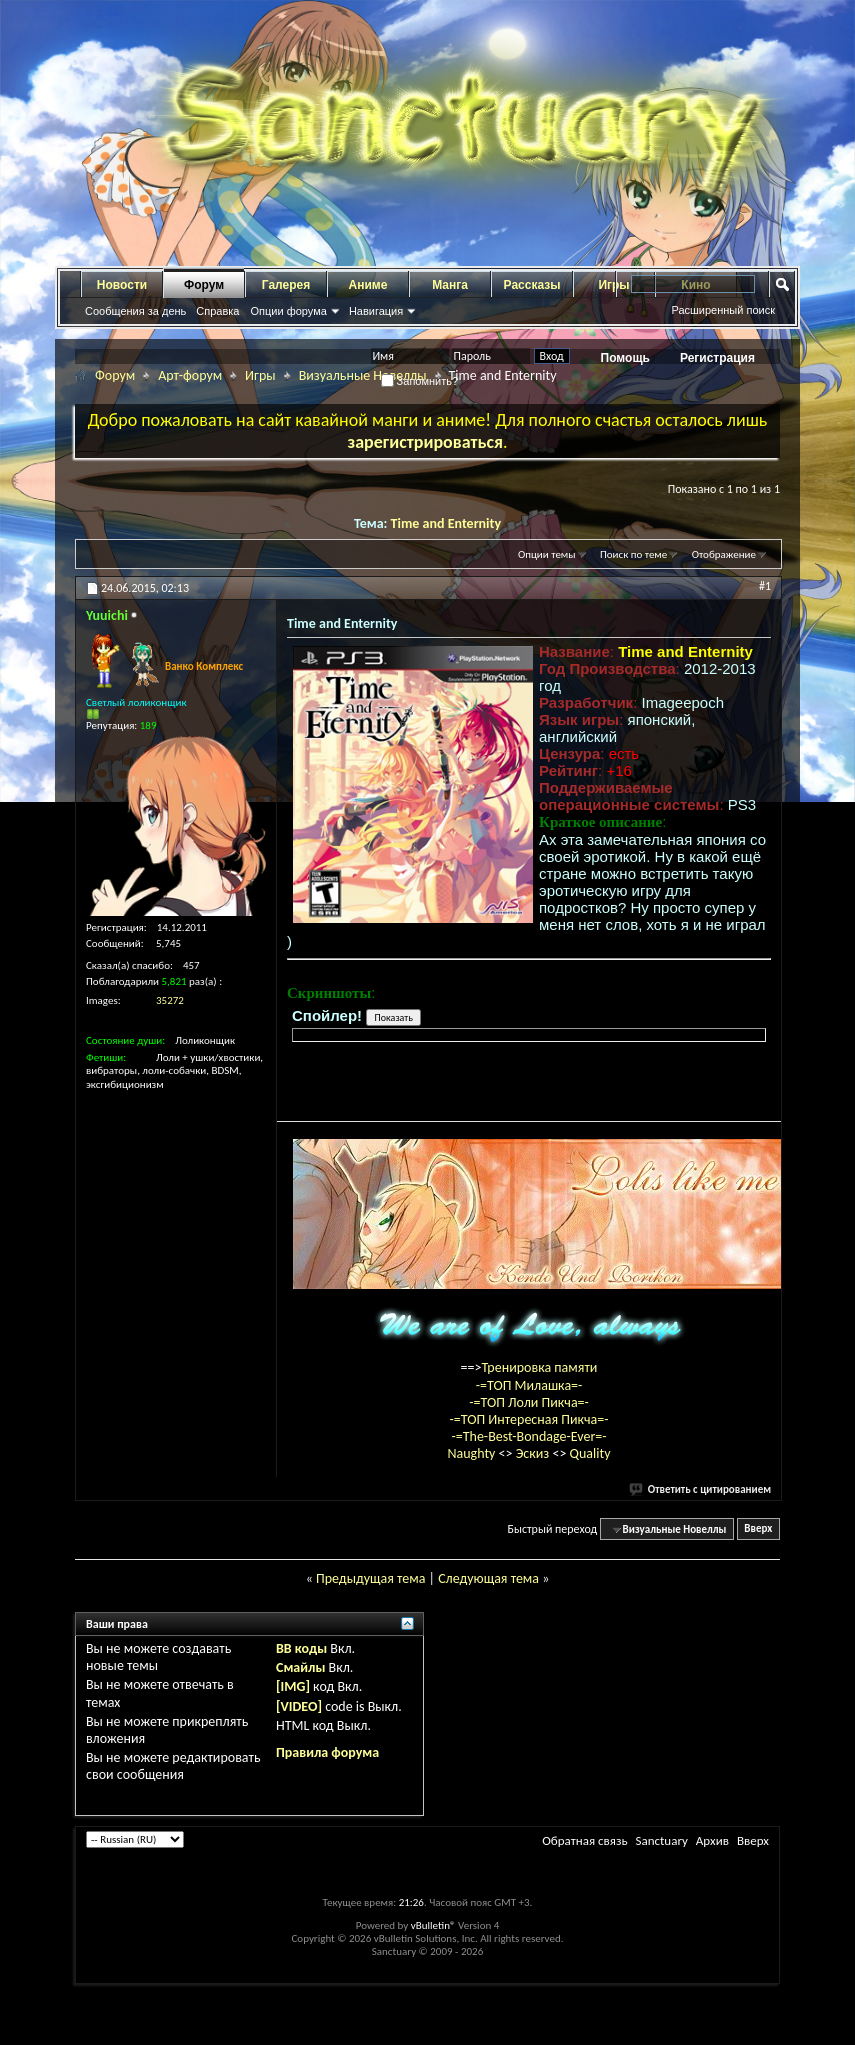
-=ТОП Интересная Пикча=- (528, 1419)
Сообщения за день (135, 311)
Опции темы (547, 554)
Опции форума (288, 311)
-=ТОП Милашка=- (529, 1385)
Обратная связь (584, 1840)
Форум (204, 285)
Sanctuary (661, 1840)
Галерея (286, 285)
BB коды (301, 1648)
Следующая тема (488, 1578)
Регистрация (717, 358)
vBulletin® (433, 1925)
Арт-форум (190, 375)
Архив (712, 1840)
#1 (765, 586)
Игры (260, 375)
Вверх (758, 1529)
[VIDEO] (299, 1706)
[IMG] (293, 1686)
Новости (122, 285)
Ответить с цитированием (701, 1489)
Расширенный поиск (723, 310)
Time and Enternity (446, 523)
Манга (450, 285)
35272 (170, 1000)
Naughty (472, 1453)
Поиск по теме (633, 554)
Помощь (625, 358)
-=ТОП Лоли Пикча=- (529, 1402)
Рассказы (532, 285)
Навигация (376, 311)
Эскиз (534, 1453)
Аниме (368, 285)
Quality (590, 1453)
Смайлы (300, 1667)
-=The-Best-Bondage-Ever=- (528, 1436)
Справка (217, 311)
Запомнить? (420, 381)
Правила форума (327, 1752)
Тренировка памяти (540, 1367)
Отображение (724, 554)
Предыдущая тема (370, 1578)
